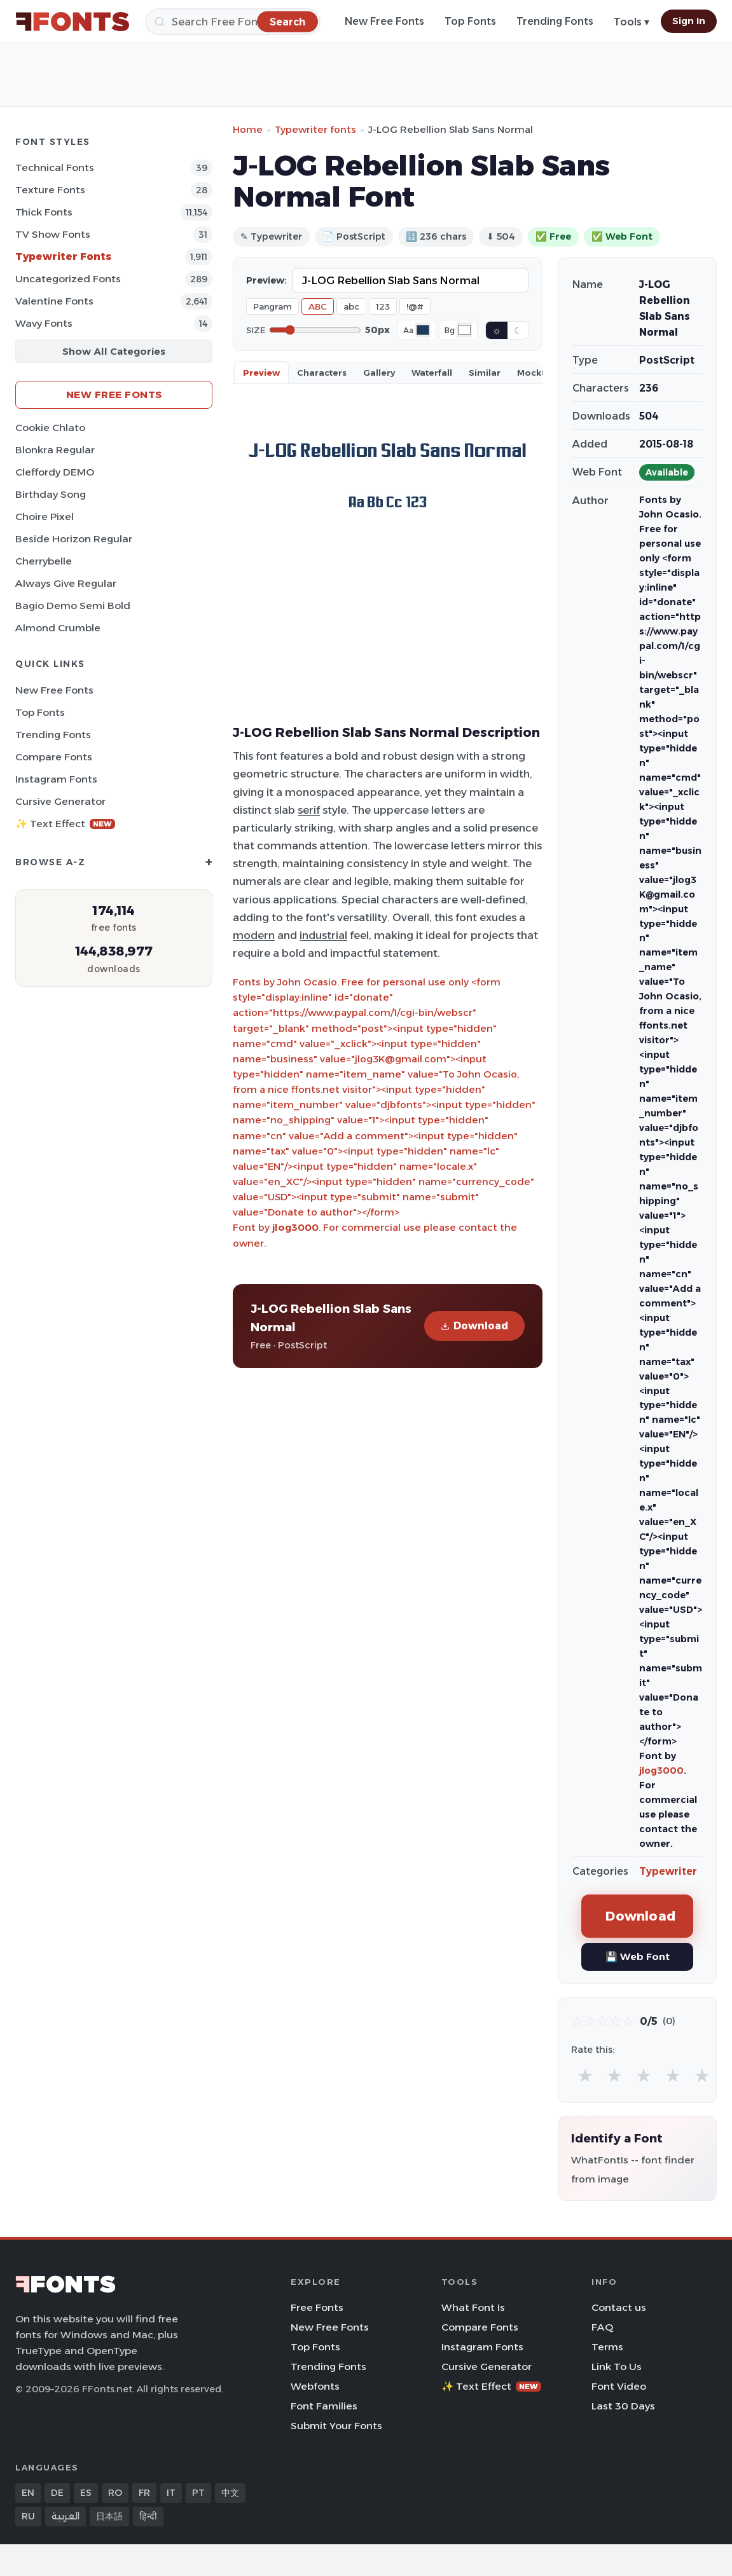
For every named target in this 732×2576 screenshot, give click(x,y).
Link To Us (616, 2366)
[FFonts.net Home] (72, 21)
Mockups (537, 372)
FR (144, 2492)
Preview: (266, 280)
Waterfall (431, 372)
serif (309, 810)
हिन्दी (148, 2516)
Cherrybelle (43, 561)
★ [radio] (585, 2075)
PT (198, 2492)
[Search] (233, 21)
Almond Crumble (57, 628)
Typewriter (668, 1871)
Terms (607, 2347)
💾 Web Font (637, 1956)
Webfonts (315, 2386)
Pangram (272, 306)
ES (86, 2492)
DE (57, 2492)
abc (351, 306)
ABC (317, 306)
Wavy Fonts (44, 323)
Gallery (379, 372)
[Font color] (423, 330)
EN (28, 2492)
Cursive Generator (60, 801)
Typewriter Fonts (63, 256)
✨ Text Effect (65, 824)
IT (171, 2492)
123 (383, 306)
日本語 (109, 2516)
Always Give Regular (65, 583)
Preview (261, 372)
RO (115, 2492)
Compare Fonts (53, 757)
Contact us (618, 2307)
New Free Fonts (384, 21)
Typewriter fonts (315, 129)
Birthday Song (50, 494)
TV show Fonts (52, 234)
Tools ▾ (631, 22)
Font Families (324, 2406)
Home (248, 129)
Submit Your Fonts (336, 2426)
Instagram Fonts (56, 779)
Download (474, 1326)
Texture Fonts (50, 190)
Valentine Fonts (54, 301)
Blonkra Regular (55, 450)
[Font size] (315, 330)
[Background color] (464, 330)
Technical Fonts (54, 167)
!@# (415, 306)
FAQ (602, 2327)
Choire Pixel (44, 516)
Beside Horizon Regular (73, 539)
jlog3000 (295, 1227)
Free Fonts (317, 2307)
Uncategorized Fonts (68, 279)
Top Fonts (470, 21)
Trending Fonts (554, 21)
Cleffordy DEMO (54, 472)
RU (28, 2516)
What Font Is (473, 2307)
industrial (323, 935)
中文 (230, 2492)
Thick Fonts (44, 212)
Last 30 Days (623, 2406)
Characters (322, 372)
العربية (65, 2516)
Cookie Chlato (50, 427)
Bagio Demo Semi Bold (72, 605)
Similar (485, 372)
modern (254, 935)
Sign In (688, 21)
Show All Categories (113, 351)
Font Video (618, 2386)
